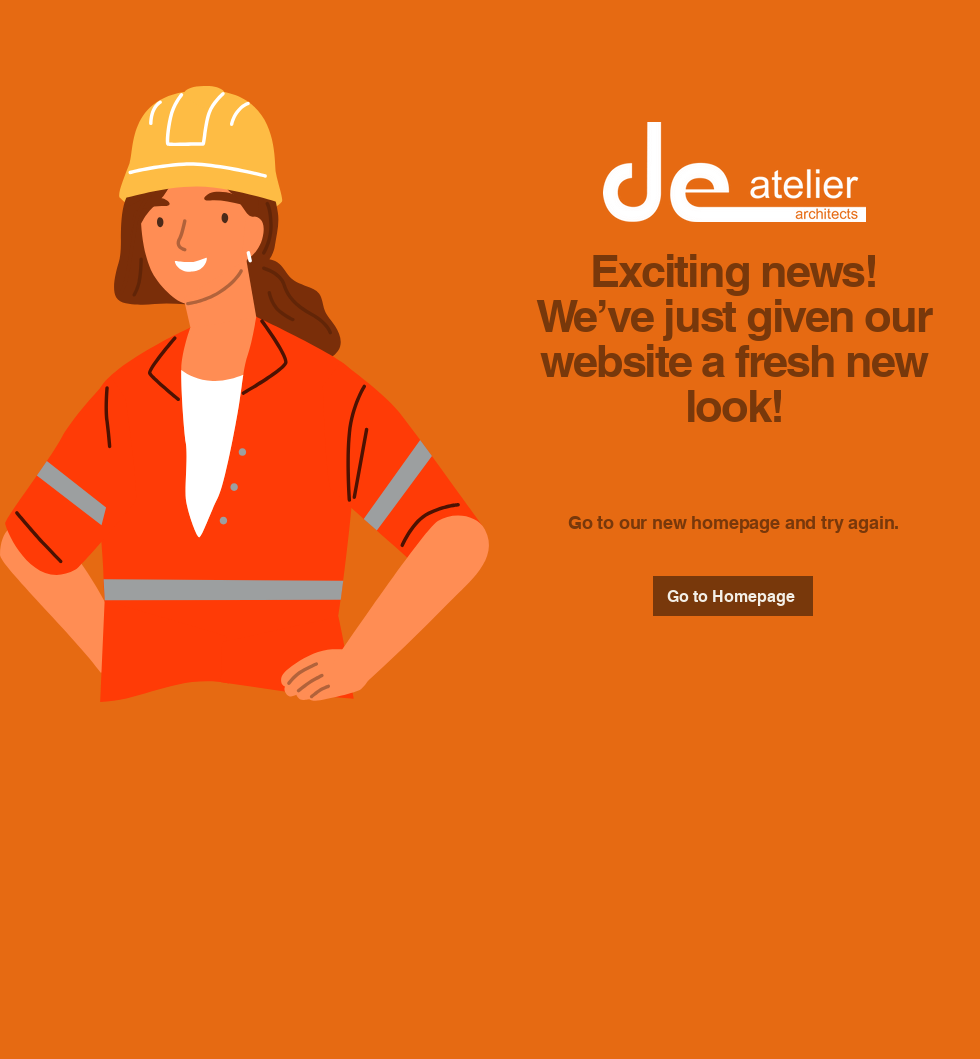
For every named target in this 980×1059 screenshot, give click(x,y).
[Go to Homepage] (733, 596)
